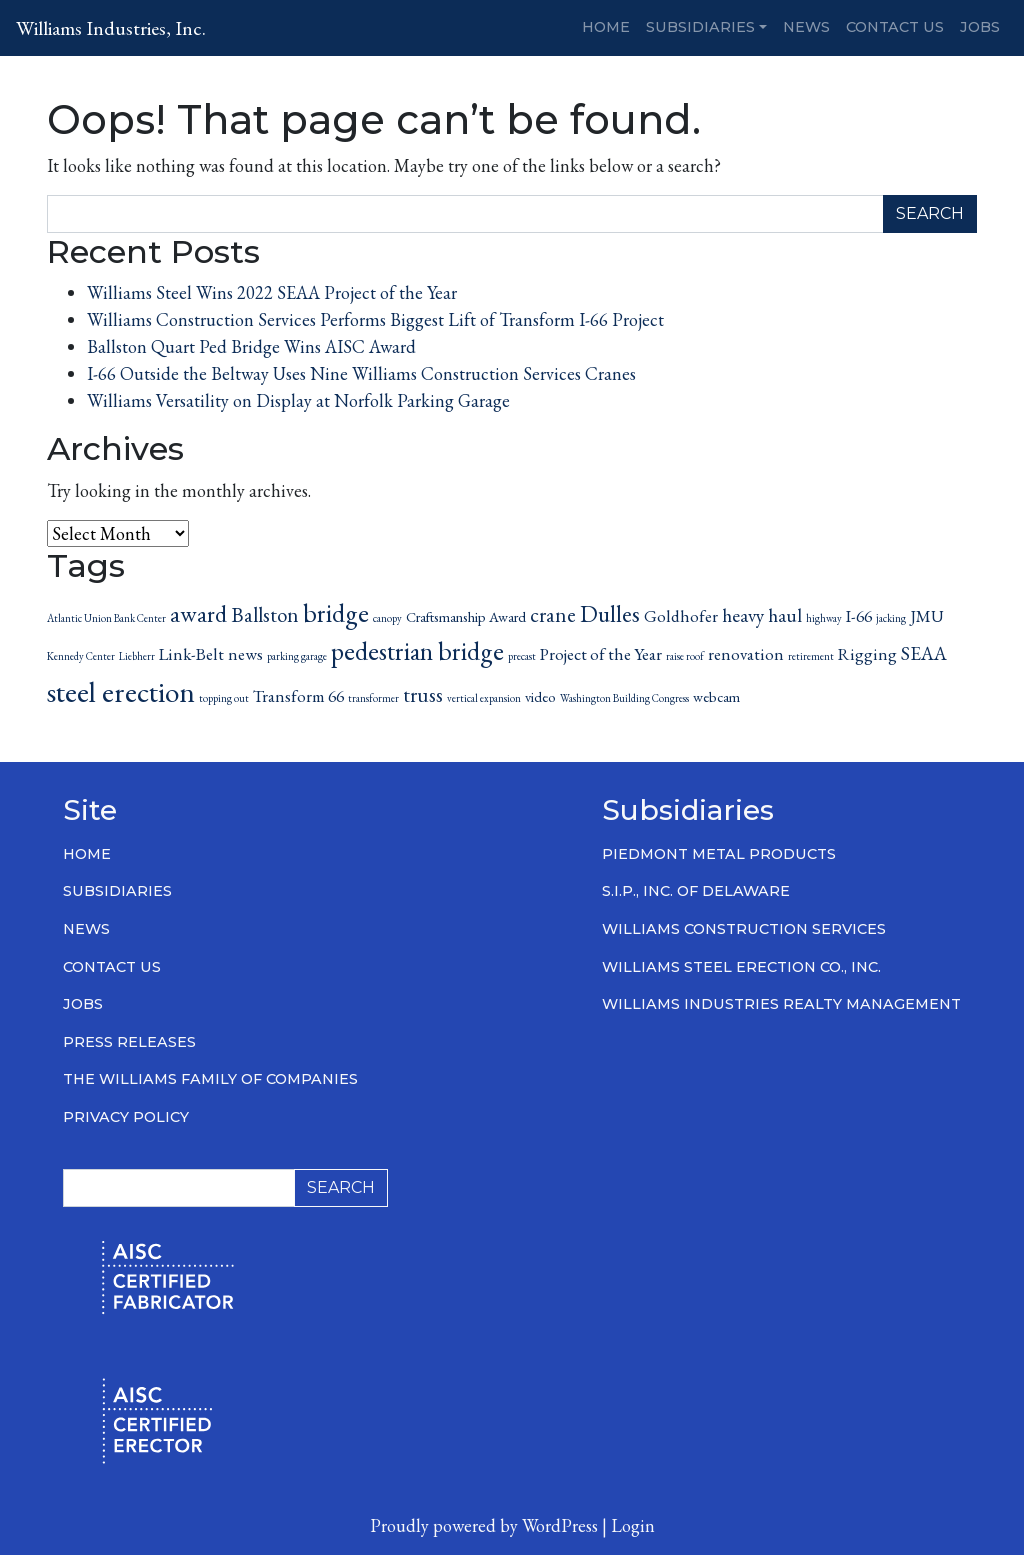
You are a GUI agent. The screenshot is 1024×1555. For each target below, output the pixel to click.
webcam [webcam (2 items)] (716, 696)
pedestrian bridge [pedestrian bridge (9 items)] (417, 651)
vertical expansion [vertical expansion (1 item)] (484, 698)
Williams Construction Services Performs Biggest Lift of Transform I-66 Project (375, 319)
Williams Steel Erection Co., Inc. (741, 967)
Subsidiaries (700, 27)
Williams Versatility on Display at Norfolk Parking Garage (298, 400)
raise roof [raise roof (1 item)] (685, 656)
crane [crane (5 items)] (553, 614)
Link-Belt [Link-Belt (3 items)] (191, 654)
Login (633, 1525)
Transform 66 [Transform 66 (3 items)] (298, 696)
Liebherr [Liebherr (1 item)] (137, 656)
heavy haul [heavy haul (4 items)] (762, 615)
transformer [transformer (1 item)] (373, 698)
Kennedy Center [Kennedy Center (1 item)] (81, 656)
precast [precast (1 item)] (522, 656)
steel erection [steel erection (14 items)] (121, 691)
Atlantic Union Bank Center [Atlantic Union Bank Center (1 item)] (106, 618)
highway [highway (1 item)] (824, 618)
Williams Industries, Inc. (111, 28)
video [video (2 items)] (540, 696)
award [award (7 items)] (198, 613)
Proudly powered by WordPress (484, 1525)
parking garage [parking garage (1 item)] (297, 656)
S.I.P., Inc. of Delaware (696, 891)
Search (930, 213)
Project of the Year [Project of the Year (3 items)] (601, 654)
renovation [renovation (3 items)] (746, 654)
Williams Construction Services (744, 929)
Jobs (980, 27)
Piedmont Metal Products (719, 854)
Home (606, 27)
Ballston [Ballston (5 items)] (265, 614)
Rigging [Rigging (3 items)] (867, 654)
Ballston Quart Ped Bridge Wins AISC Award (251, 346)
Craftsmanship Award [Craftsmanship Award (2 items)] (466, 616)
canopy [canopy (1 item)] (387, 618)
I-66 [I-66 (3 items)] (859, 616)
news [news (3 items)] (245, 654)
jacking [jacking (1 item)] (891, 618)
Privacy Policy (126, 1117)
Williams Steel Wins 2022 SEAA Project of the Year (272, 292)
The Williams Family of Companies (210, 1079)
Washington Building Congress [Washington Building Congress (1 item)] (624, 698)
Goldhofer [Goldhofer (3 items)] (681, 616)
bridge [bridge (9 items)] (336, 613)
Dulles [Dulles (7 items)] (610, 613)
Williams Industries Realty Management (781, 1004)
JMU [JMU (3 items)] (927, 616)
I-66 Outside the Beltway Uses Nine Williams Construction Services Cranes (361, 373)
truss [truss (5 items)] (423, 694)
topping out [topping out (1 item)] (224, 698)
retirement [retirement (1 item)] (811, 656)
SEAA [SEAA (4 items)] (924, 653)
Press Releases (129, 1042)
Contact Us (895, 27)
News (806, 27)
